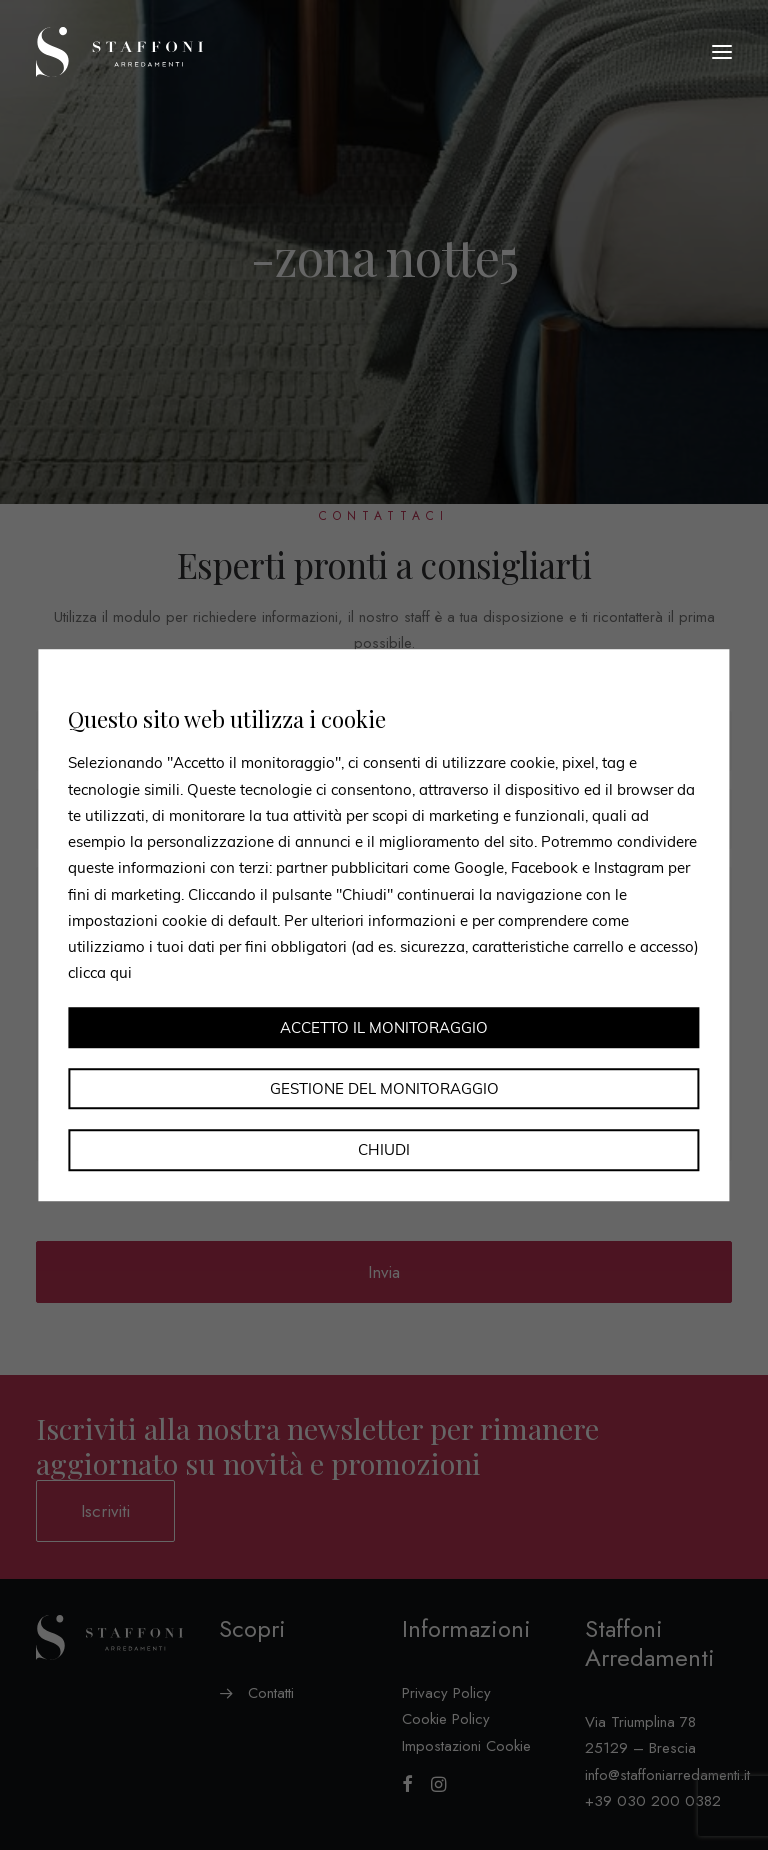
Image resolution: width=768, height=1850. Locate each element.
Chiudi (384, 1149)
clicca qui (100, 973)
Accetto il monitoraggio (384, 1027)
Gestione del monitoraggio (384, 1088)
